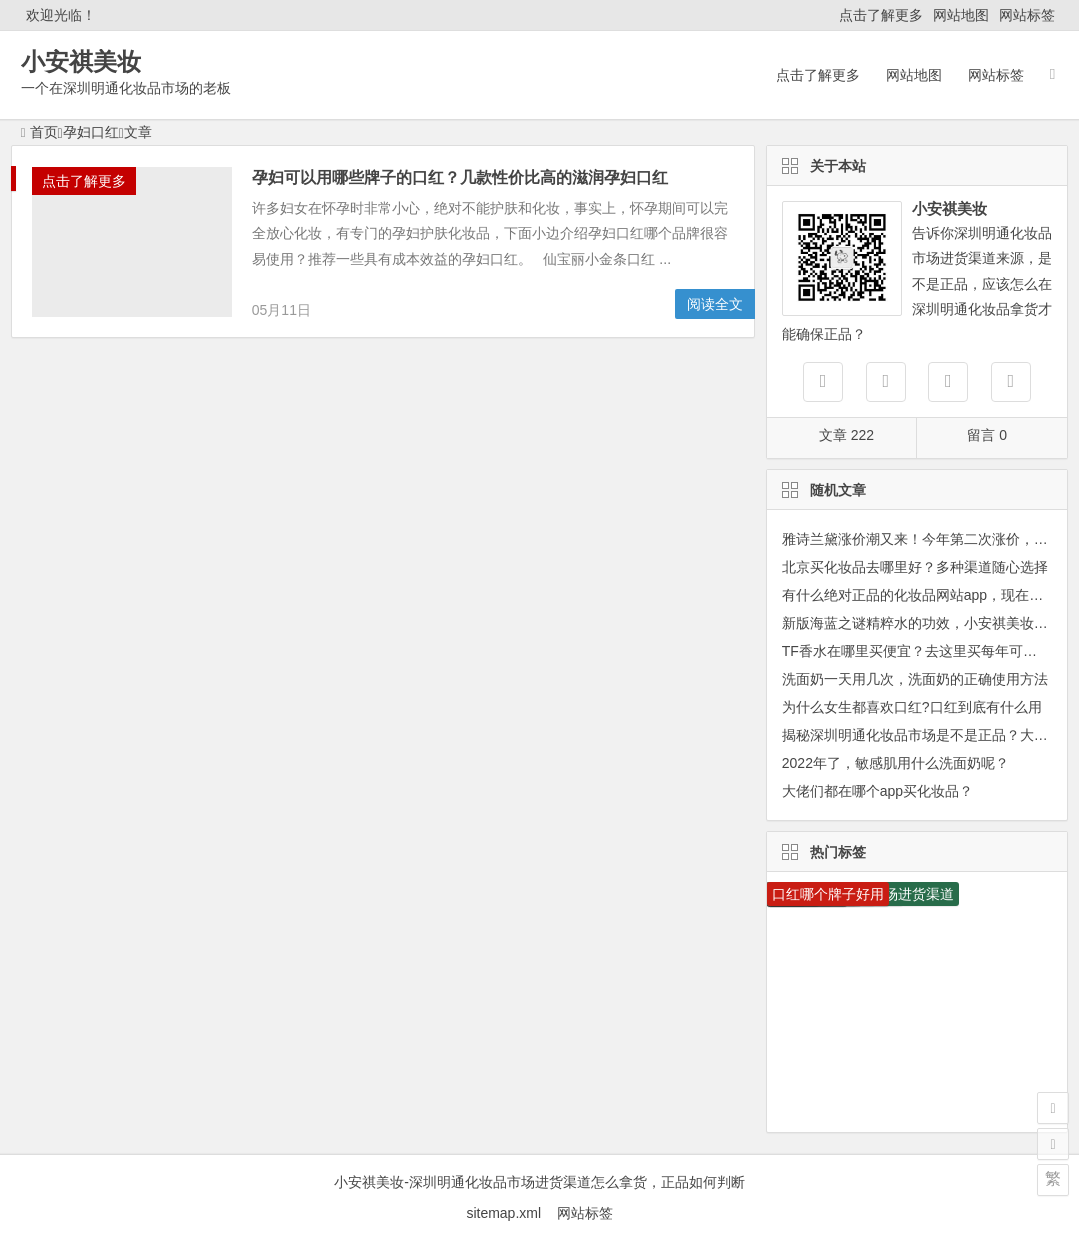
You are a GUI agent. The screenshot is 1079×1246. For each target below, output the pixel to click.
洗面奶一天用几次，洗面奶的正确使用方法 (915, 679)
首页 (39, 132)
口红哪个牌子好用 (828, 894)
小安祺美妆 (81, 61)
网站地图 (961, 15)
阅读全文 (715, 304)
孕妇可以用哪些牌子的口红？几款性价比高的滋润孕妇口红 (460, 177)
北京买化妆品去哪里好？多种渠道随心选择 (915, 567)
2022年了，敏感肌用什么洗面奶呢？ (895, 763)
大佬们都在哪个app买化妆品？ (877, 791)
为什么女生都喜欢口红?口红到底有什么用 (912, 707)
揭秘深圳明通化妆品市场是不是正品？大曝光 (922, 735)
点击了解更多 (881, 15)
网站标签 (1027, 15)
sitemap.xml (511, 1213)
